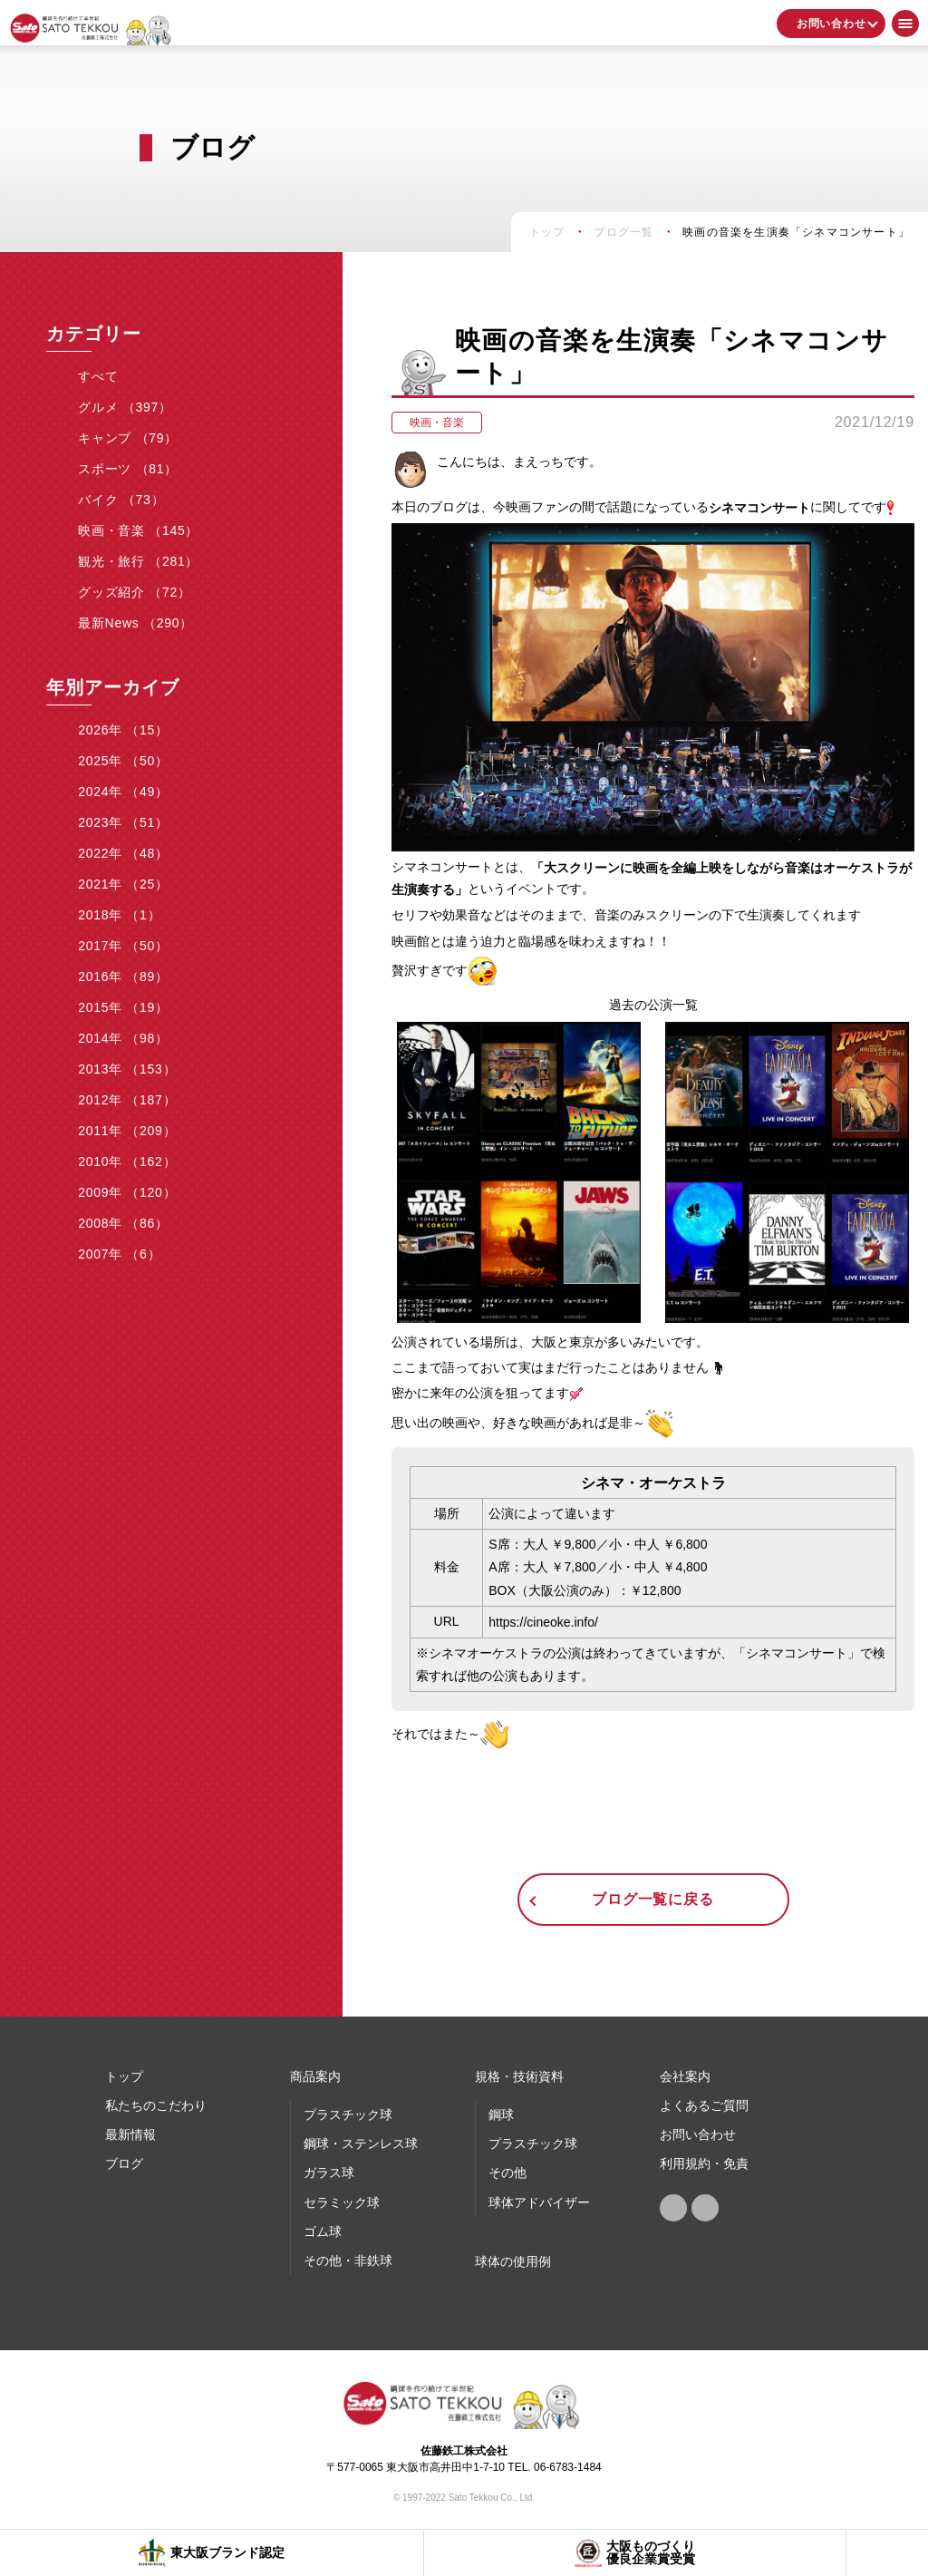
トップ (124, 2076)
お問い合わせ (831, 23)
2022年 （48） (123, 853)
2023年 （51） (123, 822)
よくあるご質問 (704, 2105)
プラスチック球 (348, 2114)
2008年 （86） (123, 1223)
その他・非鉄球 (348, 2260)
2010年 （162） (127, 1161)
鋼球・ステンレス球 (361, 2143)
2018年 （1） (119, 915)
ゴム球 (323, 2231)
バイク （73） (121, 499)
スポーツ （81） (128, 469)
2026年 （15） (123, 730)
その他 (507, 2172)
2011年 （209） (127, 1130)
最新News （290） (135, 623)
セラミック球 (342, 2202)
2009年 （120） (127, 1192)
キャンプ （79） (128, 438)
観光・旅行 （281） (138, 561)
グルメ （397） (125, 407)
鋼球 (501, 2114)
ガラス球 (329, 2172)
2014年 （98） (123, 1038)
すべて (98, 376)
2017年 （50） (123, 945)
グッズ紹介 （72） (134, 592)
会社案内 (685, 2076)
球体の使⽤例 (513, 2261)
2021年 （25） (123, 884)
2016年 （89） (123, 976)
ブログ (124, 2163)
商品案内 (315, 2076)
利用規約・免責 (704, 2163)
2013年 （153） (127, 1069)
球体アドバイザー (539, 2202)
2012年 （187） (127, 1100)
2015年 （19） (123, 1007)
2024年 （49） (123, 791)
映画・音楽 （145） (138, 530)
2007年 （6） (119, 1254)
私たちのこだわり (156, 2105)
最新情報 (130, 2134)
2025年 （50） (123, 760)
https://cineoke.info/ (543, 1622)
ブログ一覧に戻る (652, 1899)
